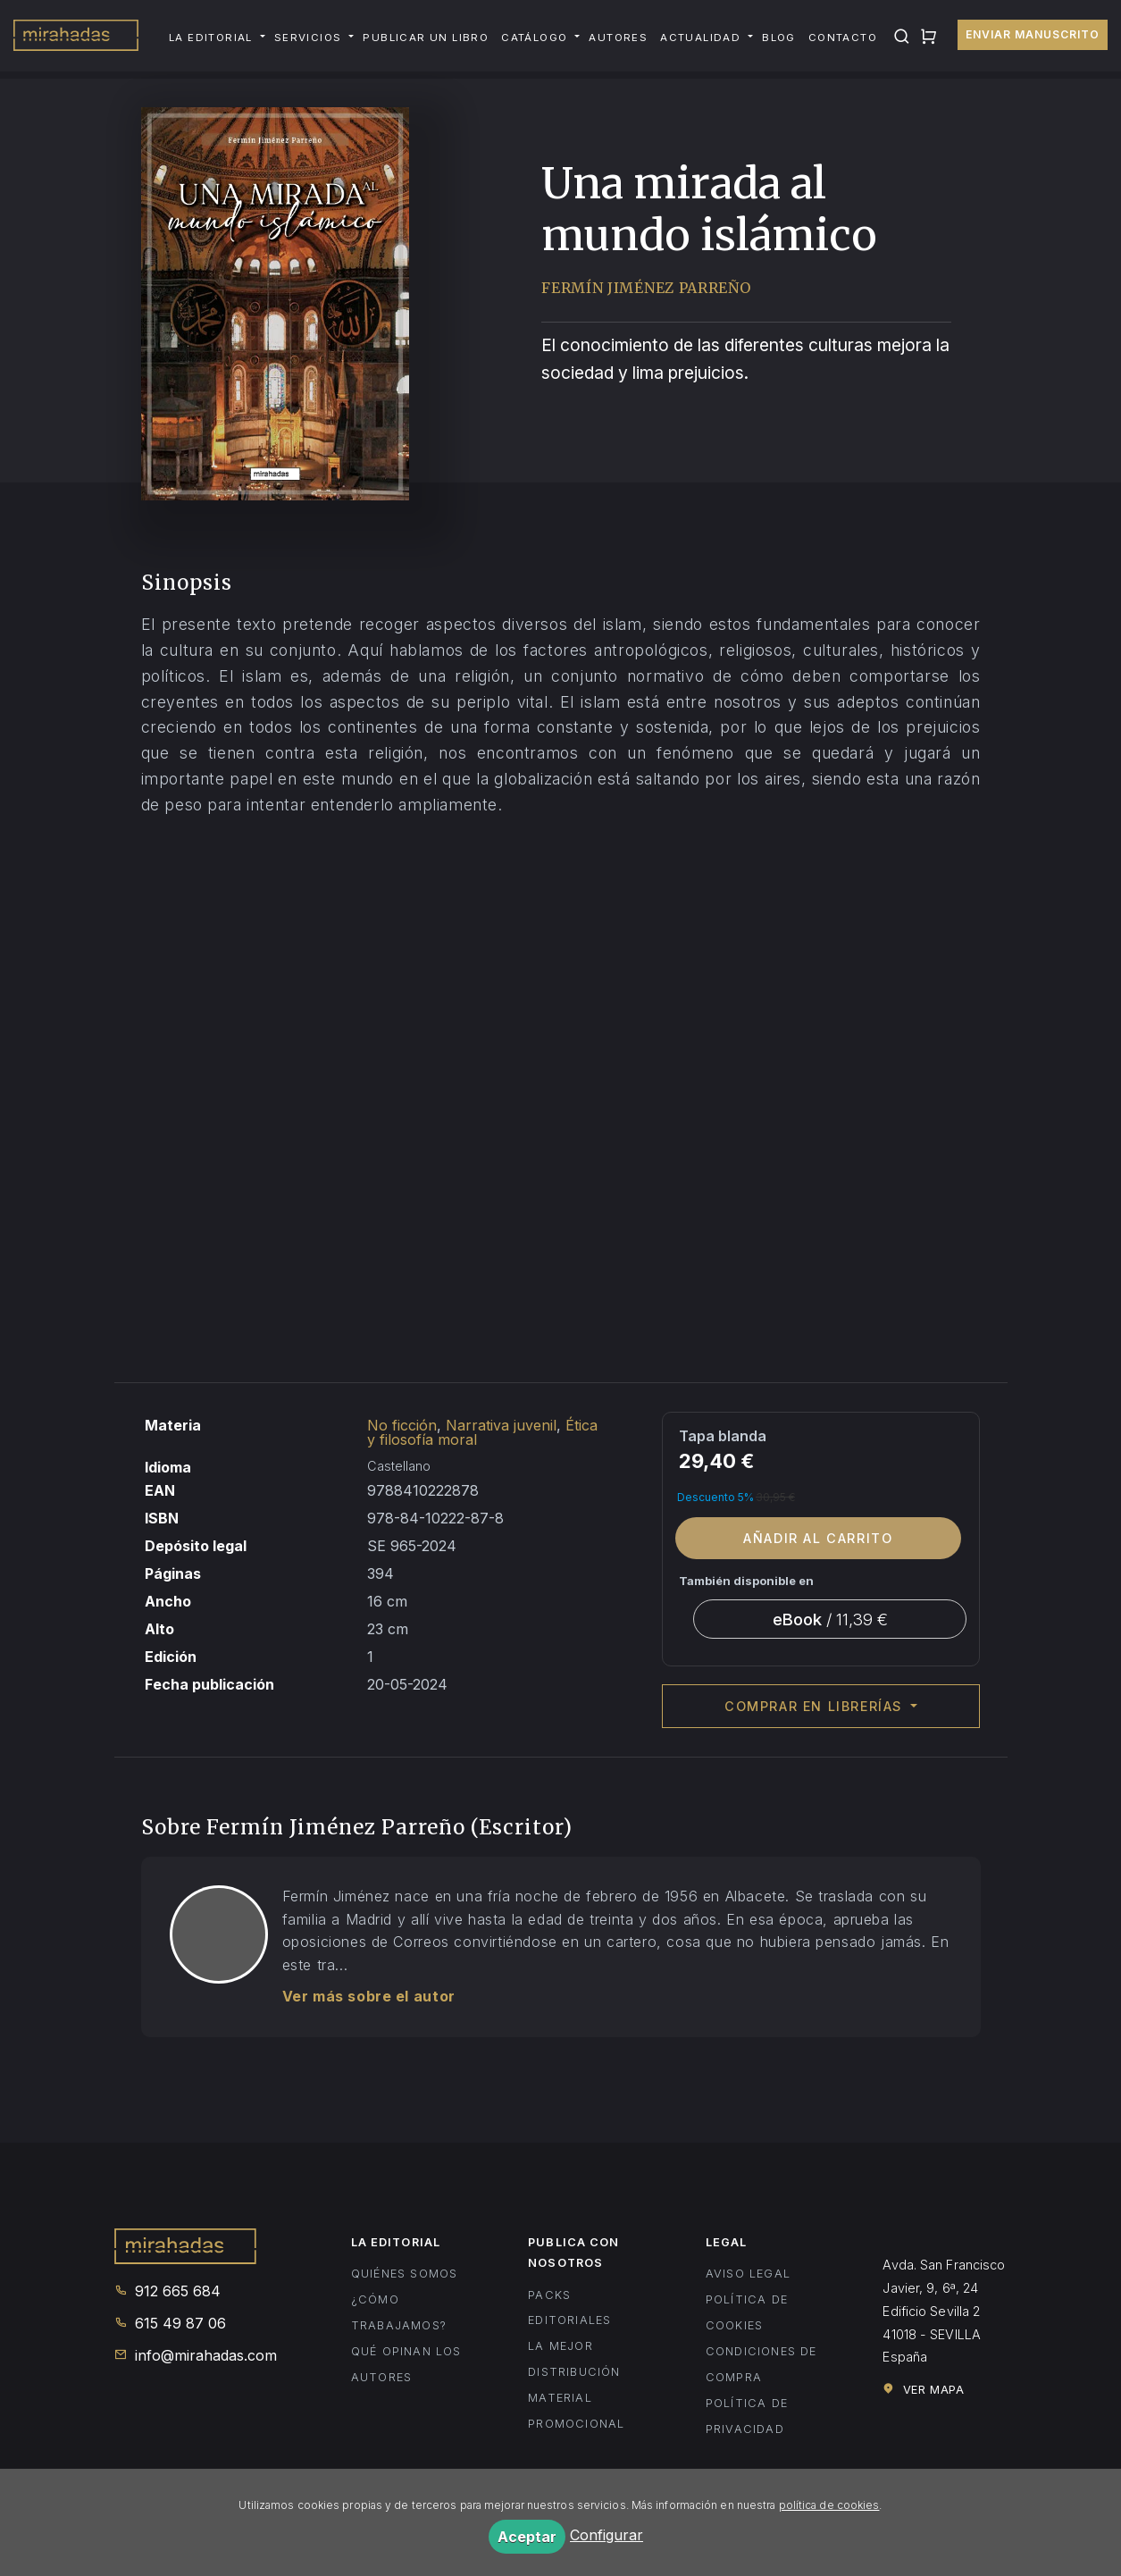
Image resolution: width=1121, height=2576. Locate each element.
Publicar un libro (426, 37)
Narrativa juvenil (501, 1425)
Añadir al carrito (817, 1538)
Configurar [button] (606, 2535)
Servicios (308, 37)
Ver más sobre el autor (369, 1996)
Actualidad (700, 37)
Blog (779, 37)
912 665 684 (167, 2291)
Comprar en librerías (816, 1706)
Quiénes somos (404, 2273)
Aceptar (527, 2537)
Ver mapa (923, 2389)
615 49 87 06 (170, 2323)
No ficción (402, 1425)
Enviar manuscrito (1033, 34)
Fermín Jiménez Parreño (645, 288)
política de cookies (829, 2505)
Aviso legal (748, 2273)
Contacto (842, 37)
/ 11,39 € (830, 1619)
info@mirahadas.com (195, 2355)
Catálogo (534, 37)
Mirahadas (75, 37)
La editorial (211, 37)
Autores (618, 37)
